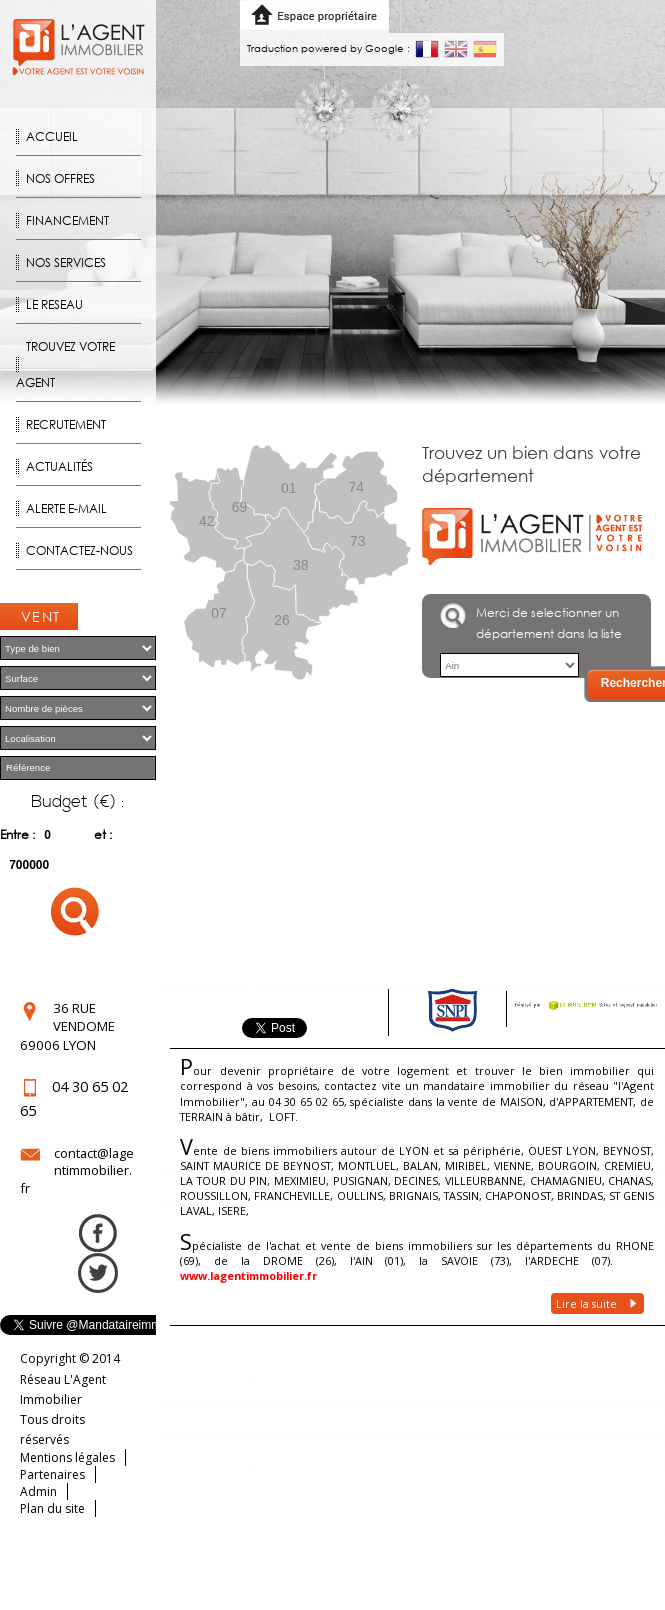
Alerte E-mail (66, 508)
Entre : (17, 834)
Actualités (59, 466)
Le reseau (54, 304)
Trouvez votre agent (65, 364)
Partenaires (52, 1474)
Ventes (41, 619)
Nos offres (60, 178)
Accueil (52, 136)
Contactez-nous (79, 550)
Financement (67, 220)
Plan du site (52, 1508)
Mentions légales (67, 1457)
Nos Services (66, 262)
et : (103, 834)
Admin (38, 1491)
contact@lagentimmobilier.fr (77, 1170)
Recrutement (66, 424)
